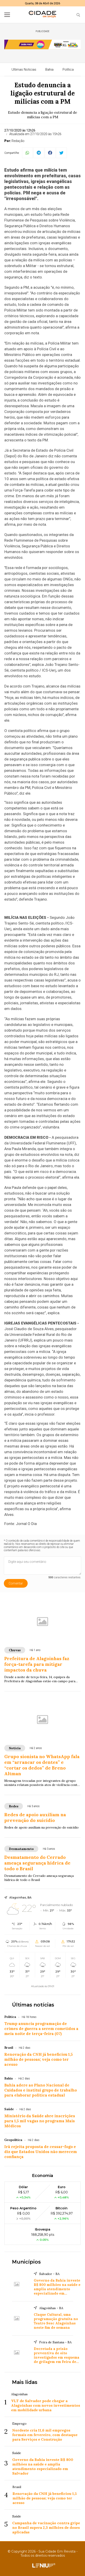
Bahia (49, 69)
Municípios (26, 2262)
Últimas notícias (33, 2005)
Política (68, 69)
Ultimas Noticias (24, 69)
